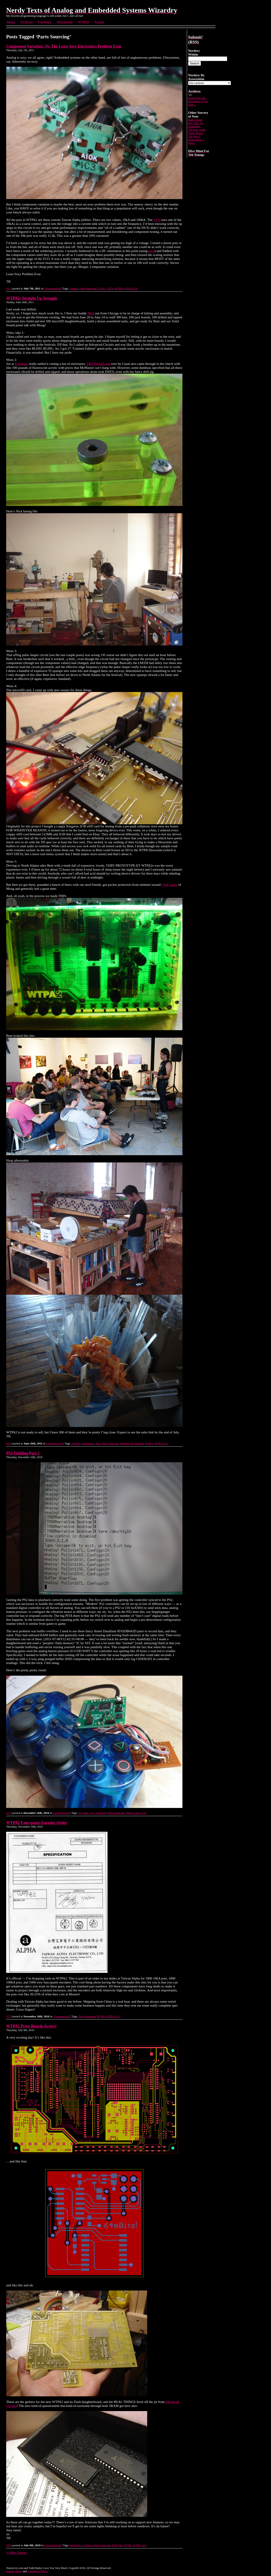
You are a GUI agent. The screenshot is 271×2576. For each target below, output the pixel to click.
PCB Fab (117, 2545)
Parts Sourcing (87, 288)
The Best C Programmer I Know (196, 140)
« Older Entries (16, 2552)
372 (8, 2016)
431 (8, 288)
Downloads (65, 22)
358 (8, 2545)
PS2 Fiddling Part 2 (22, 1453)
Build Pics (76, 2545)
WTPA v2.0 (130, 288)
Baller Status (195, 119)
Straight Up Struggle (132, 1443)
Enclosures (88, 1443)
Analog (73, 288)
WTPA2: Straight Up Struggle (31, 298)
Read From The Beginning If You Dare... (198, 101)
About (10, 22)
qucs (151, 251)
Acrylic (76, 1443)
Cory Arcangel (97, 1813)
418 (8, 1443)
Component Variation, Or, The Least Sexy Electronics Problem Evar (63, 46)
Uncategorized (52, 288)
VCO (156, 220)
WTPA (119, 288)
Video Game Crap (136, 1813)
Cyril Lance (169, 884)
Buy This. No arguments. (195, 125)
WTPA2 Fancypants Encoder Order (36, 1823)
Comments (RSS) (37, 2571)
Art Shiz (83, 1813)
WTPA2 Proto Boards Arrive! (31, 2026)
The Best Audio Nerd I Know (197, 131)
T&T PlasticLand (98, 364)
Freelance (45, 22)
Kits (98, 1443)
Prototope (21, 364)
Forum (99, 22)
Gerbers (87, 2545)
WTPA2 (83, 22)
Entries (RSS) (14, 2571)
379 (8, 1813)
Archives (26, 22)
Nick (91, 313)
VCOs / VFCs (105, 288)
